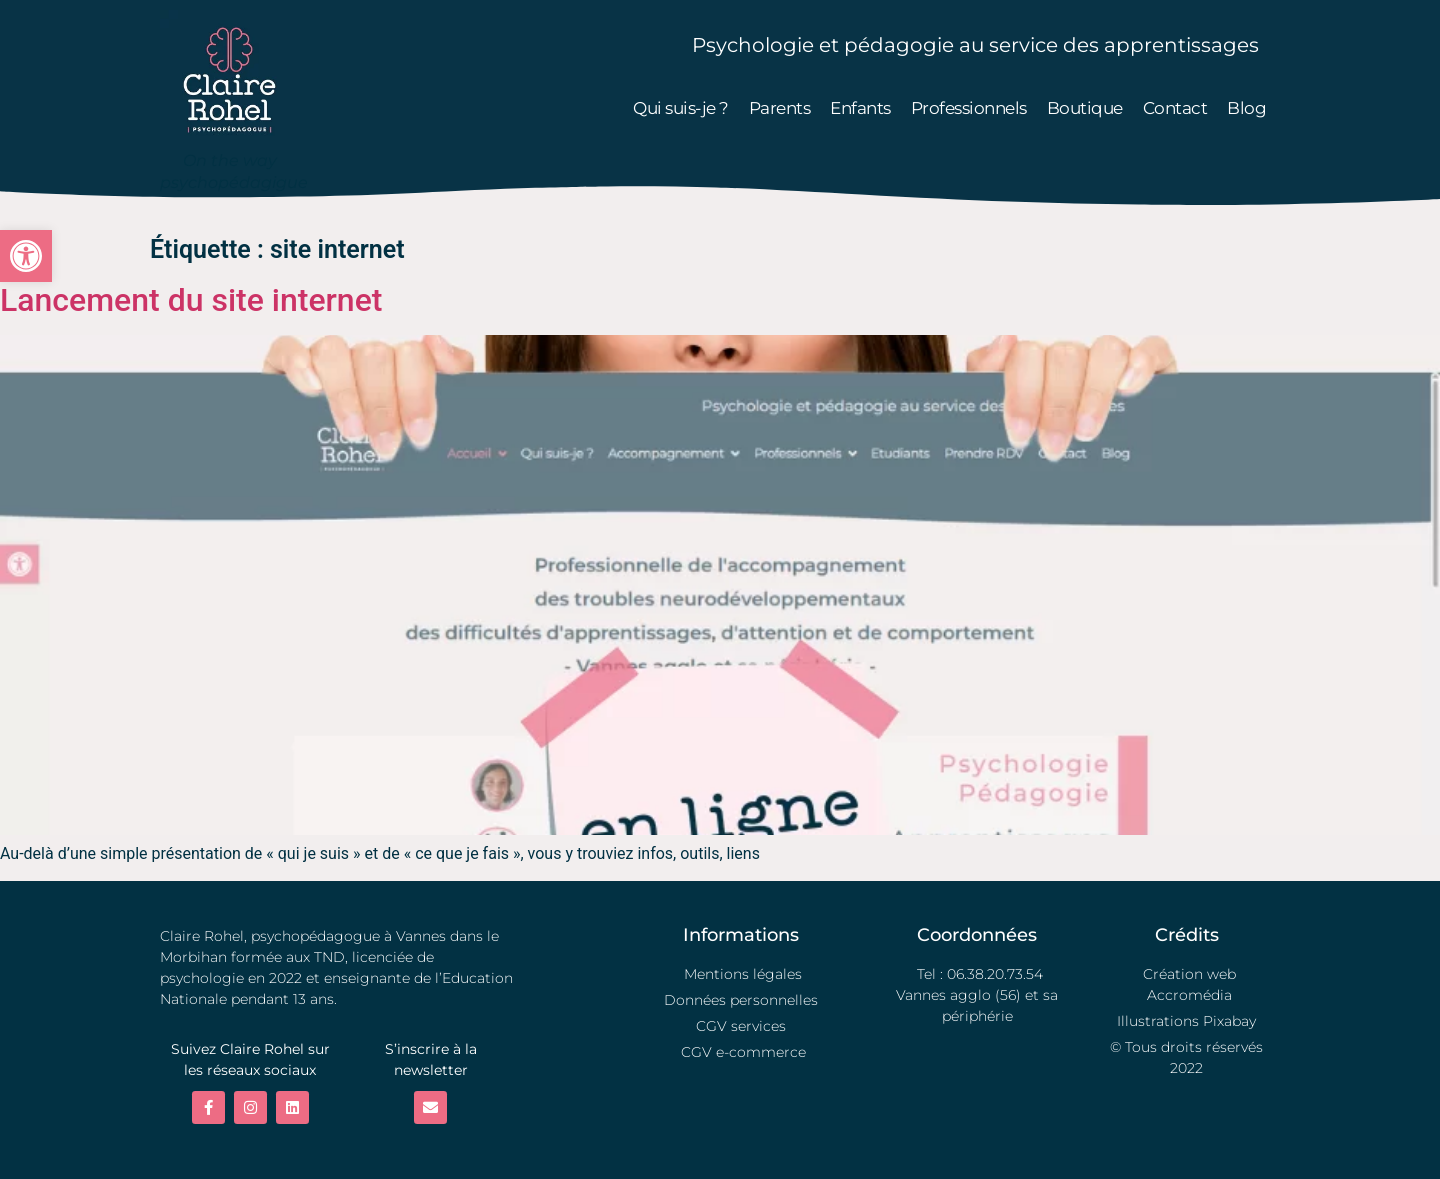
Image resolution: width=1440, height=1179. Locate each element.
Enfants (860, 108)
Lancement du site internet (191, 300)
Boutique (1085, 108)
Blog (1246, 108)
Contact (1175, 108)
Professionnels (969, 108)
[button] (26, 256)
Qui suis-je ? (681, 108)
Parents (780, 108)
